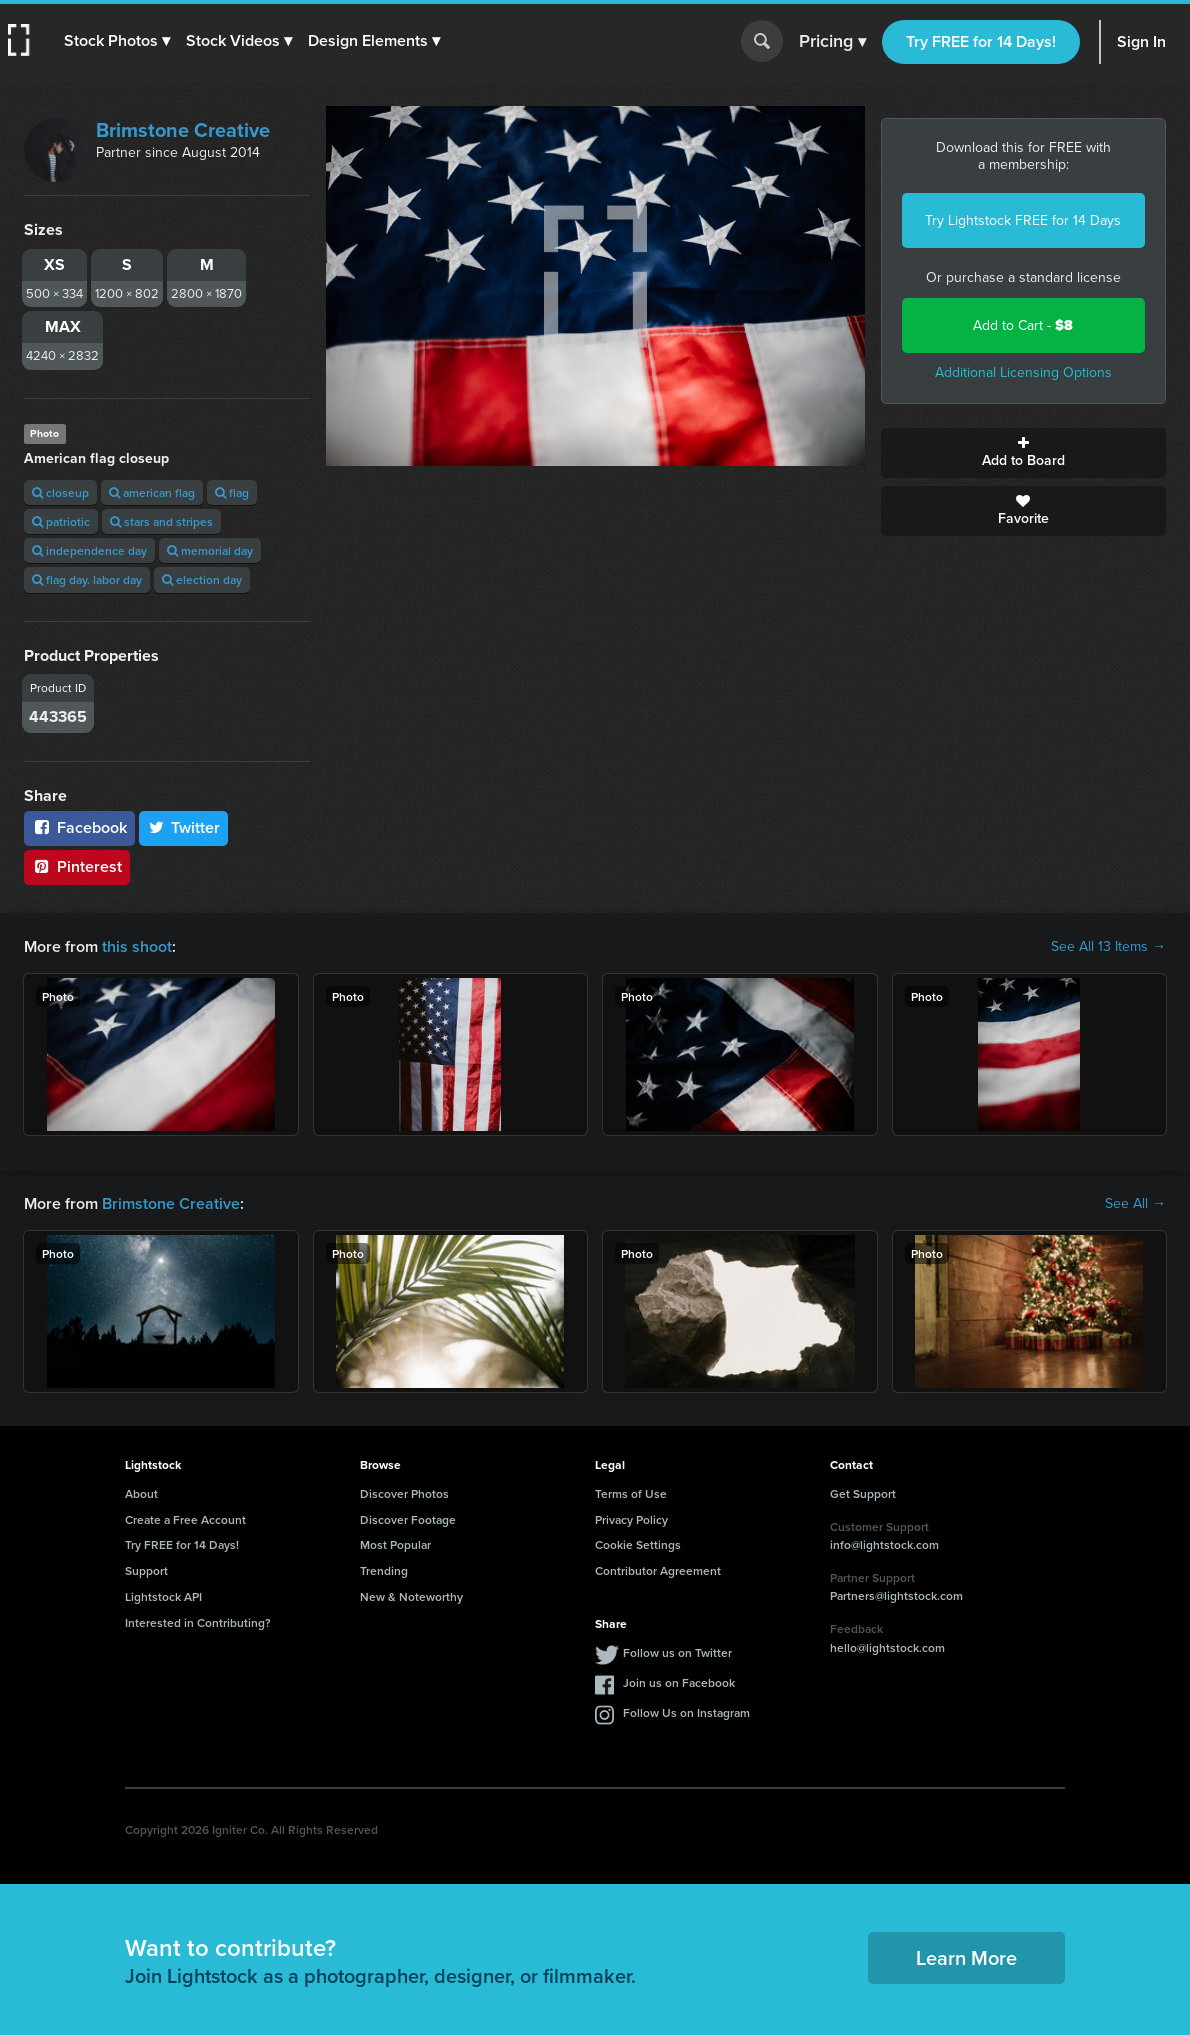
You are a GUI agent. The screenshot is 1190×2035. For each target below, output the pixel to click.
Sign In (1141, 41)
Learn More (966, 1957)
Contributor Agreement (658, 1570)
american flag (152, 492)
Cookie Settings (638, 1544)
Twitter (184, 827)
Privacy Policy (631, 1519)
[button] (117, 41)
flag (232, 492)
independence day (89, 550)
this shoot (137, 946)
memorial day (210, 550)
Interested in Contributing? (198, 1622)
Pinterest (77, 866)
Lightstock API (163, 1596)
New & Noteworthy (411, 1596)
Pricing (832, 42)
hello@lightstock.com (887, 1647)
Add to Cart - (1023, 325)
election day (202, 579)
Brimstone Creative (183, 130)
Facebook (79, 827)
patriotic (61, 521)
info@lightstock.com (884, 1544)
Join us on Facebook (679, 1682)
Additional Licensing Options (1023, 372)
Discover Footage (408, 1519)
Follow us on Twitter (677, 1652)
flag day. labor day (87, 579)
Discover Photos (404, 1493)
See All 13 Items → (1108, 947)
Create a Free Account (185, 1519)
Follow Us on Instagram (686, 1712)
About (141, 1493)
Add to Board (1024, 453)
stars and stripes (161, 521)
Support (146, 1570)
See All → (1135, 1204)
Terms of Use (631, 1493)
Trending (384, 1570)
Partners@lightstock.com (896, 1595)
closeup (60, 492)
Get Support (863, 1493)
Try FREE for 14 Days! (981, 41)
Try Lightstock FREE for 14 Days (1023, 220)
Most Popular (395, 1544)
